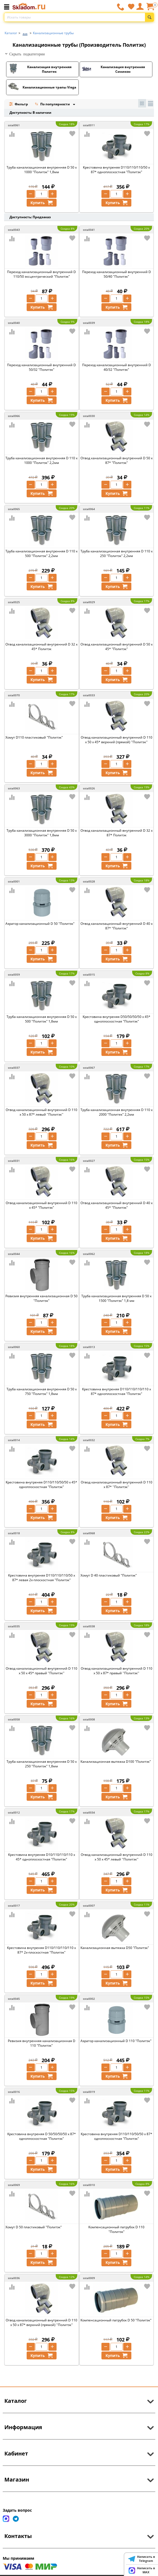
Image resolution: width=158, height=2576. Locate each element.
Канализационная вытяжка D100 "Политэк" (115, 1761)
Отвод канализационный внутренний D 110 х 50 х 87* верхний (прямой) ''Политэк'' (41, 2322)
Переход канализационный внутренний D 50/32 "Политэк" (41, 367)
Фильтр (18, 104)
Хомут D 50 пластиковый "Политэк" (33, 2227)
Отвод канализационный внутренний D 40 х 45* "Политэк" (116, 1205)
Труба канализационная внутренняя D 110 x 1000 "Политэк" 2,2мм (41, 460)
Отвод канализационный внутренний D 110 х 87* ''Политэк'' (116, 1484)
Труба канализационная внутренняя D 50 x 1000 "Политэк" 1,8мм (42, 169)
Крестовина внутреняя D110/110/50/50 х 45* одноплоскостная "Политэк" (41, 1484)
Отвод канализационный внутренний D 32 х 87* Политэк (116, 832)
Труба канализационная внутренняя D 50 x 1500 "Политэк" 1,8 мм (116, 1298)
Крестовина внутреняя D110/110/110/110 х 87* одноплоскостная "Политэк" (116, 1391)
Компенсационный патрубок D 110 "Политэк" (116, 2229)
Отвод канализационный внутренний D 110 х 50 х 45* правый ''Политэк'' (41, 1670)
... (25, 31)
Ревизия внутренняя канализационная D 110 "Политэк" (41, 2043)
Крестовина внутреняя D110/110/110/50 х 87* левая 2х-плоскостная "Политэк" (41, 1577)
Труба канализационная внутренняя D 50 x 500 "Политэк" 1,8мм (42, 1019)
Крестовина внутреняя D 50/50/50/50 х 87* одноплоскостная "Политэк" (41, 2136)
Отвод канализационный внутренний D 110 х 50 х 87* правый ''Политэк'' (116, 1670)
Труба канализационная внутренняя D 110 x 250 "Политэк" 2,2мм (116, 553)
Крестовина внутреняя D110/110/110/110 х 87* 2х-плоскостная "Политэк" (41, 1950)
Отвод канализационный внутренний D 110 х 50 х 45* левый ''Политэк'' (116, 1857)
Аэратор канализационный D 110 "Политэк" (115, 2041)
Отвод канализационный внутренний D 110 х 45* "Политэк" (41, 1205)
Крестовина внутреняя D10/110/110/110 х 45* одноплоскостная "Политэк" (41, 1857)
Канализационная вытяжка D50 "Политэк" (114, 1947)
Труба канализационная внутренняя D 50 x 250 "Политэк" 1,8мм (42, 1763)
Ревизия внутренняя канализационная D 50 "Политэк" (41, 1298)
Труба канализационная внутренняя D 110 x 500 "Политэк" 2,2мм (41, 553)
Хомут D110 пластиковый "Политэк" (34, 737)
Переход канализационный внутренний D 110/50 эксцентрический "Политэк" (41, 274)
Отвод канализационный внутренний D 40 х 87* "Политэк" (116, 926)
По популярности (52, 104)
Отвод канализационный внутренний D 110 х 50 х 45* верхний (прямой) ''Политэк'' (116, 739)
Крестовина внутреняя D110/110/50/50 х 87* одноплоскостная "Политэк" (116, 2136)
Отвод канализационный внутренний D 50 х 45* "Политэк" (116, 646)
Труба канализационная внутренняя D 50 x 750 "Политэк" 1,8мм (42, 1391)
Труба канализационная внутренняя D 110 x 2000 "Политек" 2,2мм (116, 1112)
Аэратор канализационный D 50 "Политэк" (40, 923)
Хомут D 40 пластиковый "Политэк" (108, 1575)
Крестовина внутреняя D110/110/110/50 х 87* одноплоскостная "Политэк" (116, 169)
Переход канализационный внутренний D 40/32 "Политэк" (116, 367)
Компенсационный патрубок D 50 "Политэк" (115, 2320)
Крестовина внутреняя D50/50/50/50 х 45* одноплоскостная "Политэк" (116, 1019)
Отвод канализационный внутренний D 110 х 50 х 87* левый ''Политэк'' (41, 1112)
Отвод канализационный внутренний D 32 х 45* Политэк (41, 646)
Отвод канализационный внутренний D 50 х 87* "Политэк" (116, 460)
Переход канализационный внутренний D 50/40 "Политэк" (116, 274)
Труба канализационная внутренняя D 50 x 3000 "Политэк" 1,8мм (42, 832)
